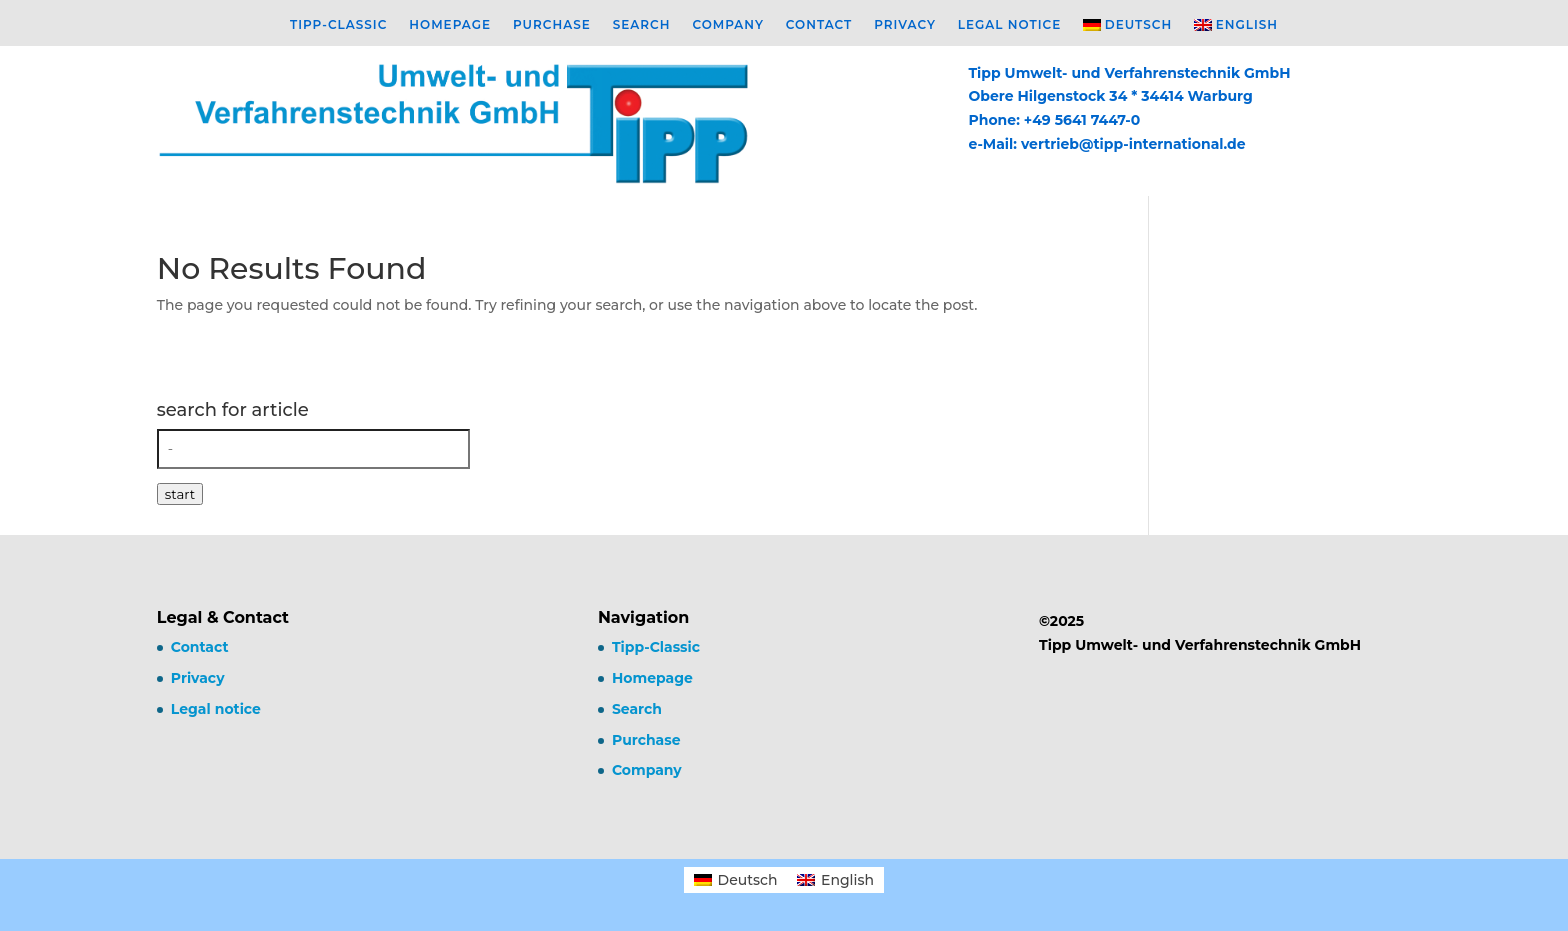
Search (642, 25)
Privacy (905, 25)
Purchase (552, 25)
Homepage (450, 25)
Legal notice (1009, 25)
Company (727, 25)
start (180, 494)
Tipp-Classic (338, 25)
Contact (819, 25)
